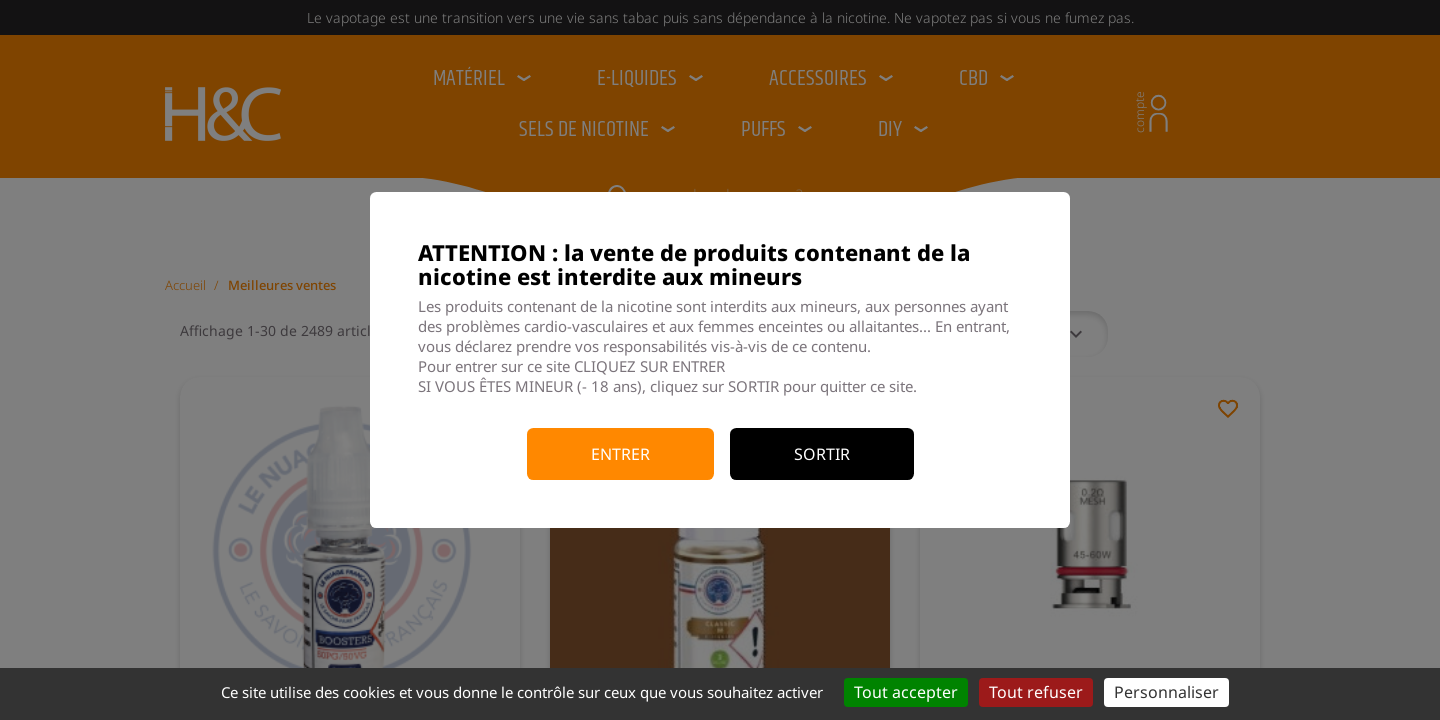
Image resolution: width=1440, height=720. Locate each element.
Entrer (620, 454)
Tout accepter (906, 692)
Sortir (822, 454)
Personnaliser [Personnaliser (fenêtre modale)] (1166, 692)
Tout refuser (1036, 692)
